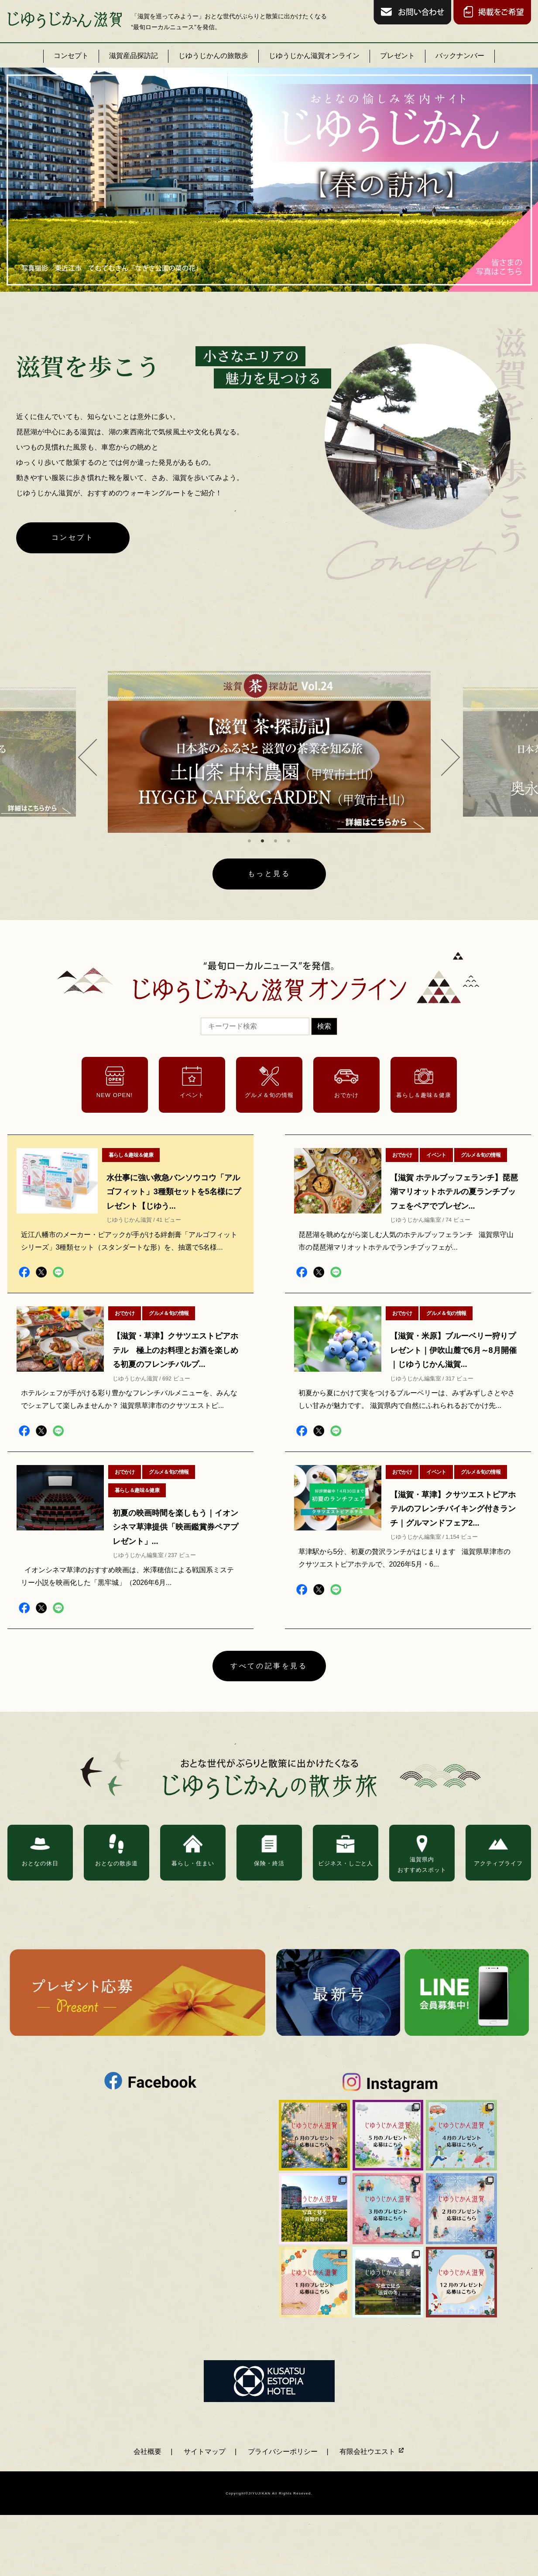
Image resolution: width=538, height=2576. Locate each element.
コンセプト (71, 55)
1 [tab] (249, 841)
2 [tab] (262, 841)
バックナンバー (459, 55)
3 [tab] (275, 841)
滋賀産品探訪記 (133, 55)
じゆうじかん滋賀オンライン (314, 55)
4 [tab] (288, 841)
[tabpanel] (269, 752)
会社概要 (147, 2451)
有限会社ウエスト (371, 2451)
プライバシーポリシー (283, 2451)
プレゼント (397, 55)
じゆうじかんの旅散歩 (213, 55)
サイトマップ (205, 2451)
